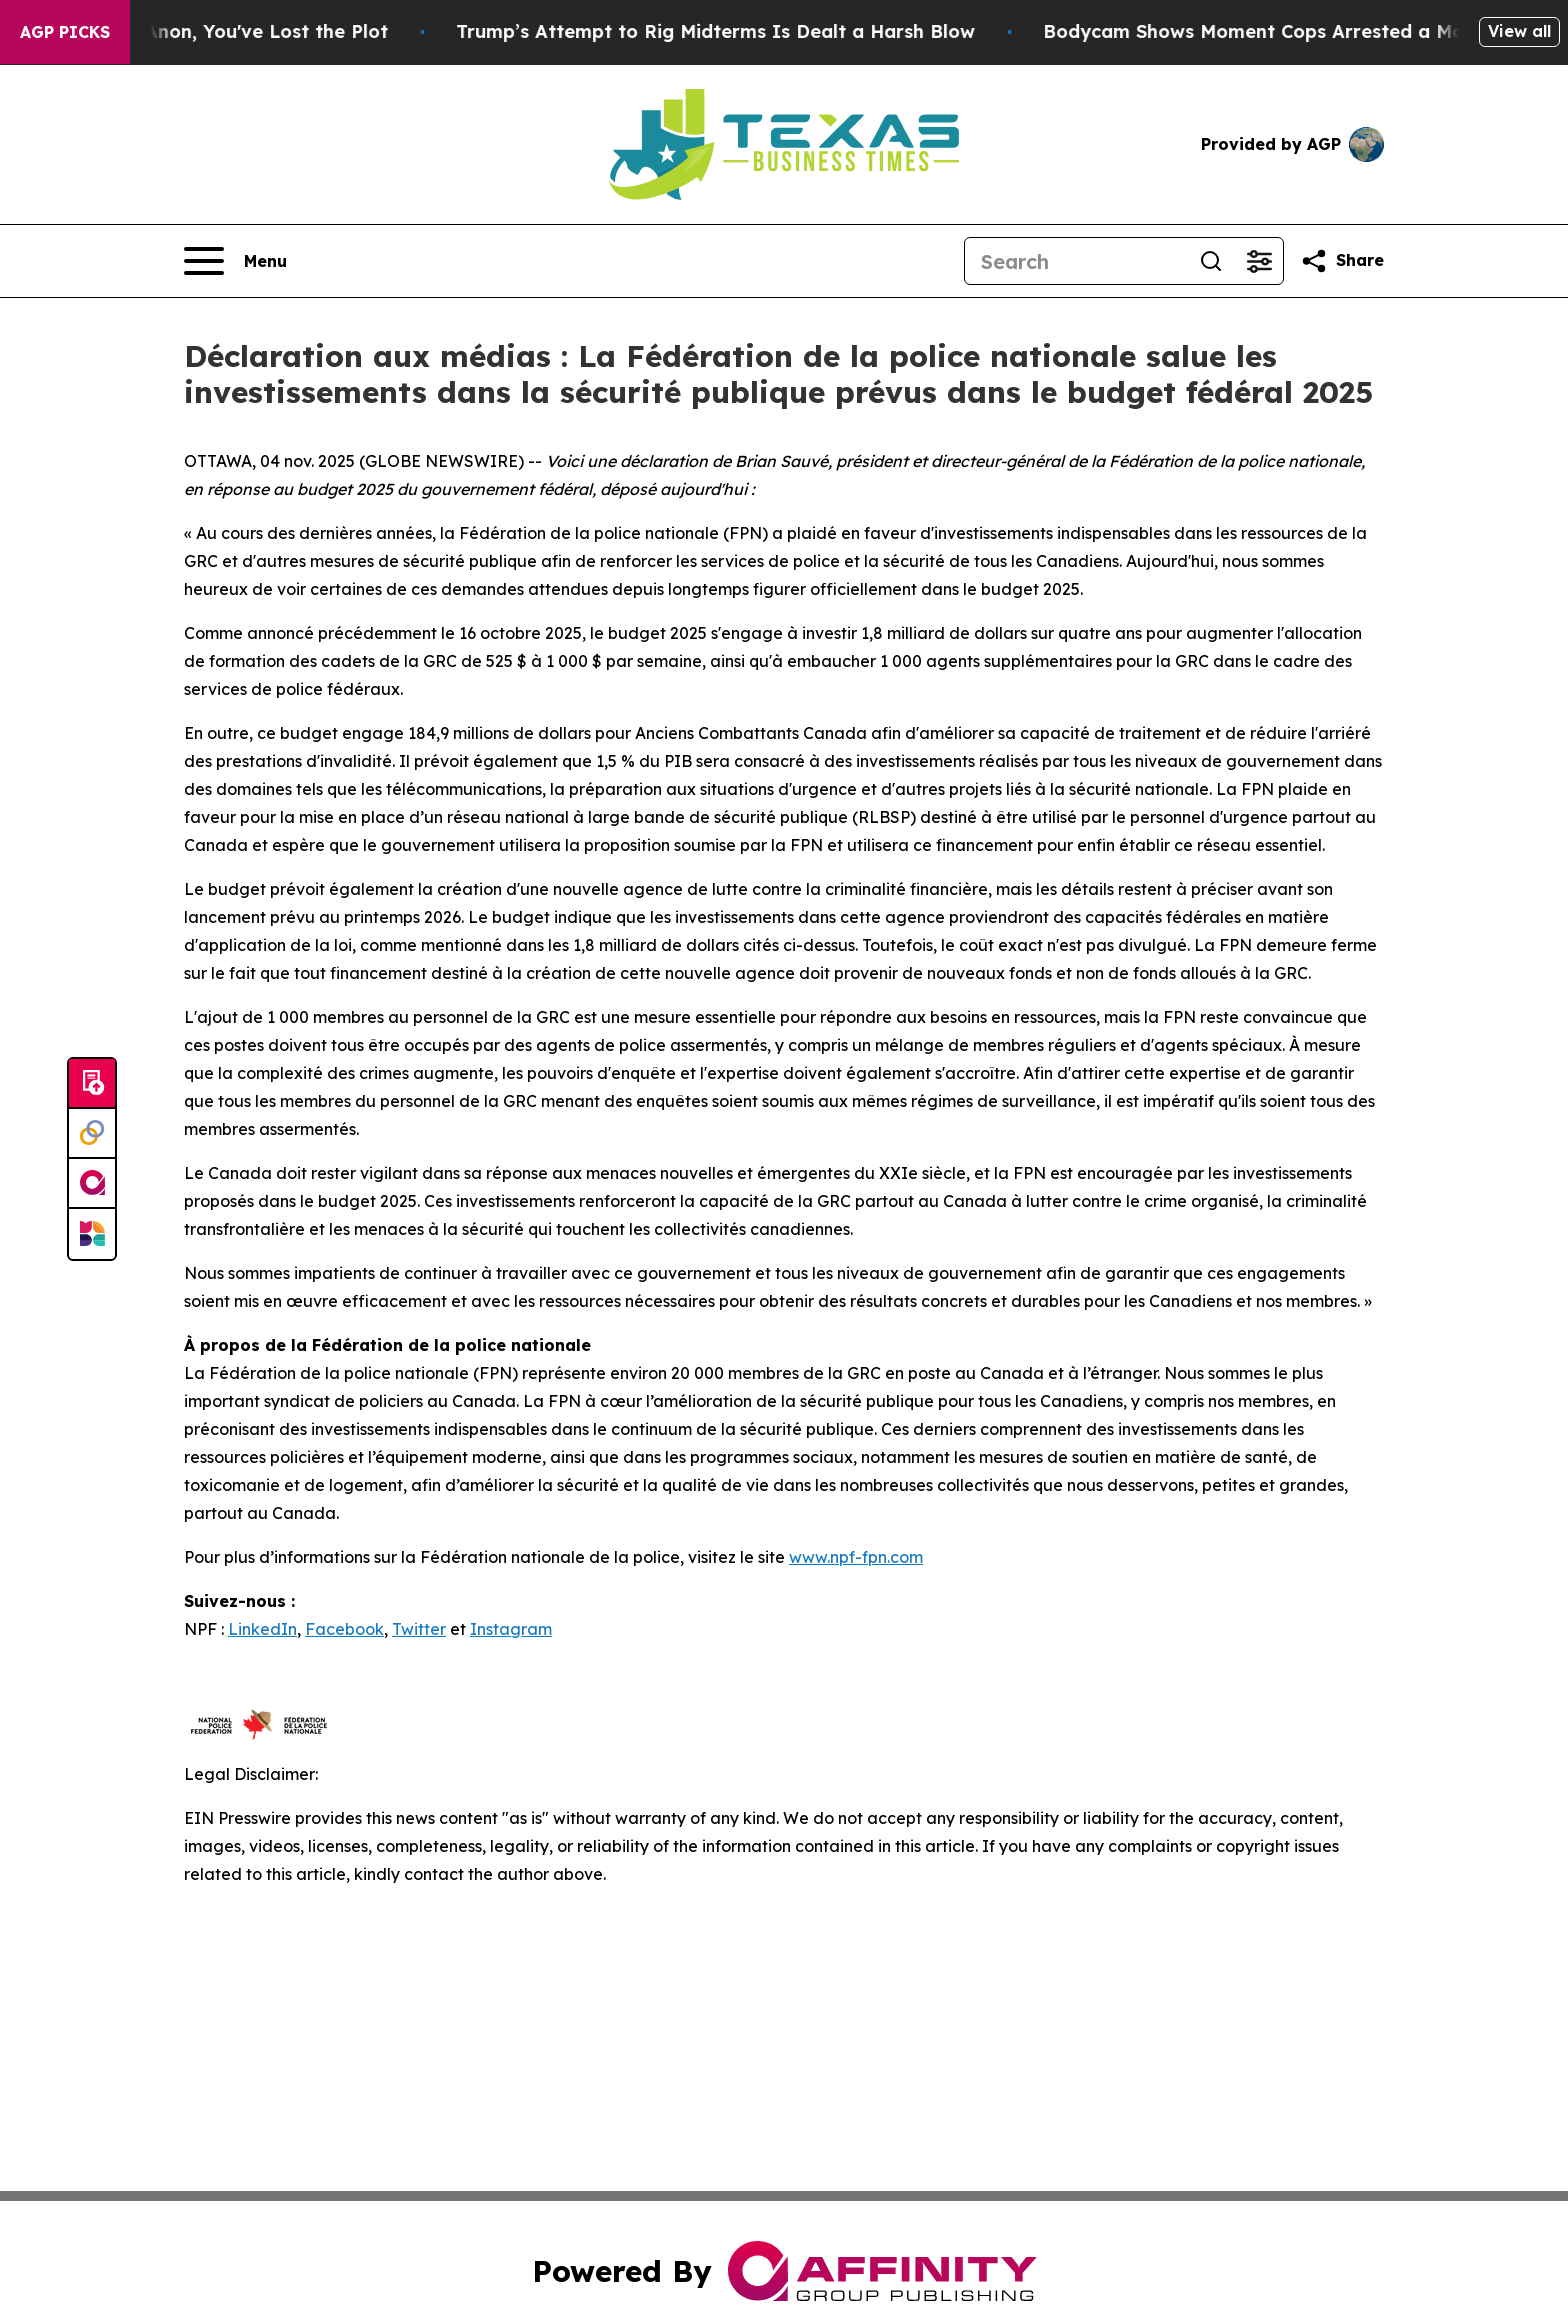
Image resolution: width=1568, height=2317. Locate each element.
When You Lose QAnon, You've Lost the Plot (247, 31)
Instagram (511, 1629)
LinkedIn (262, 1629)
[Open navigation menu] (235, 261)
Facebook (344, 1629)
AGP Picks (65, 32)
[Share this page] (1342, 261)
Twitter (419, 1629)
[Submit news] (92, 1084)
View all (1519, 31)
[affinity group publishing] (92, 1184)
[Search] (1076, 261)
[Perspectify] (92, 1134)
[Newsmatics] (92, 1234)
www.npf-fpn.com (856, 1557)
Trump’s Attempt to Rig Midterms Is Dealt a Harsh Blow (776, 31)
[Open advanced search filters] (1259, 261)
